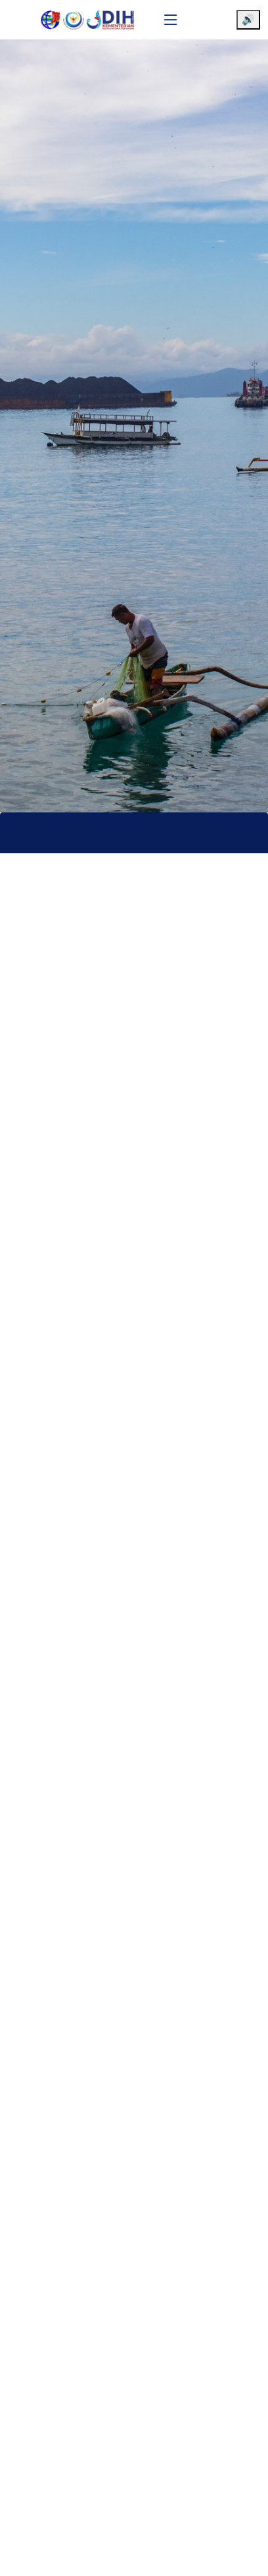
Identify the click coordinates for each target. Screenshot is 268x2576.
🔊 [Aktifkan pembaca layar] (248, 19)
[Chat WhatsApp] (238, 2555)
